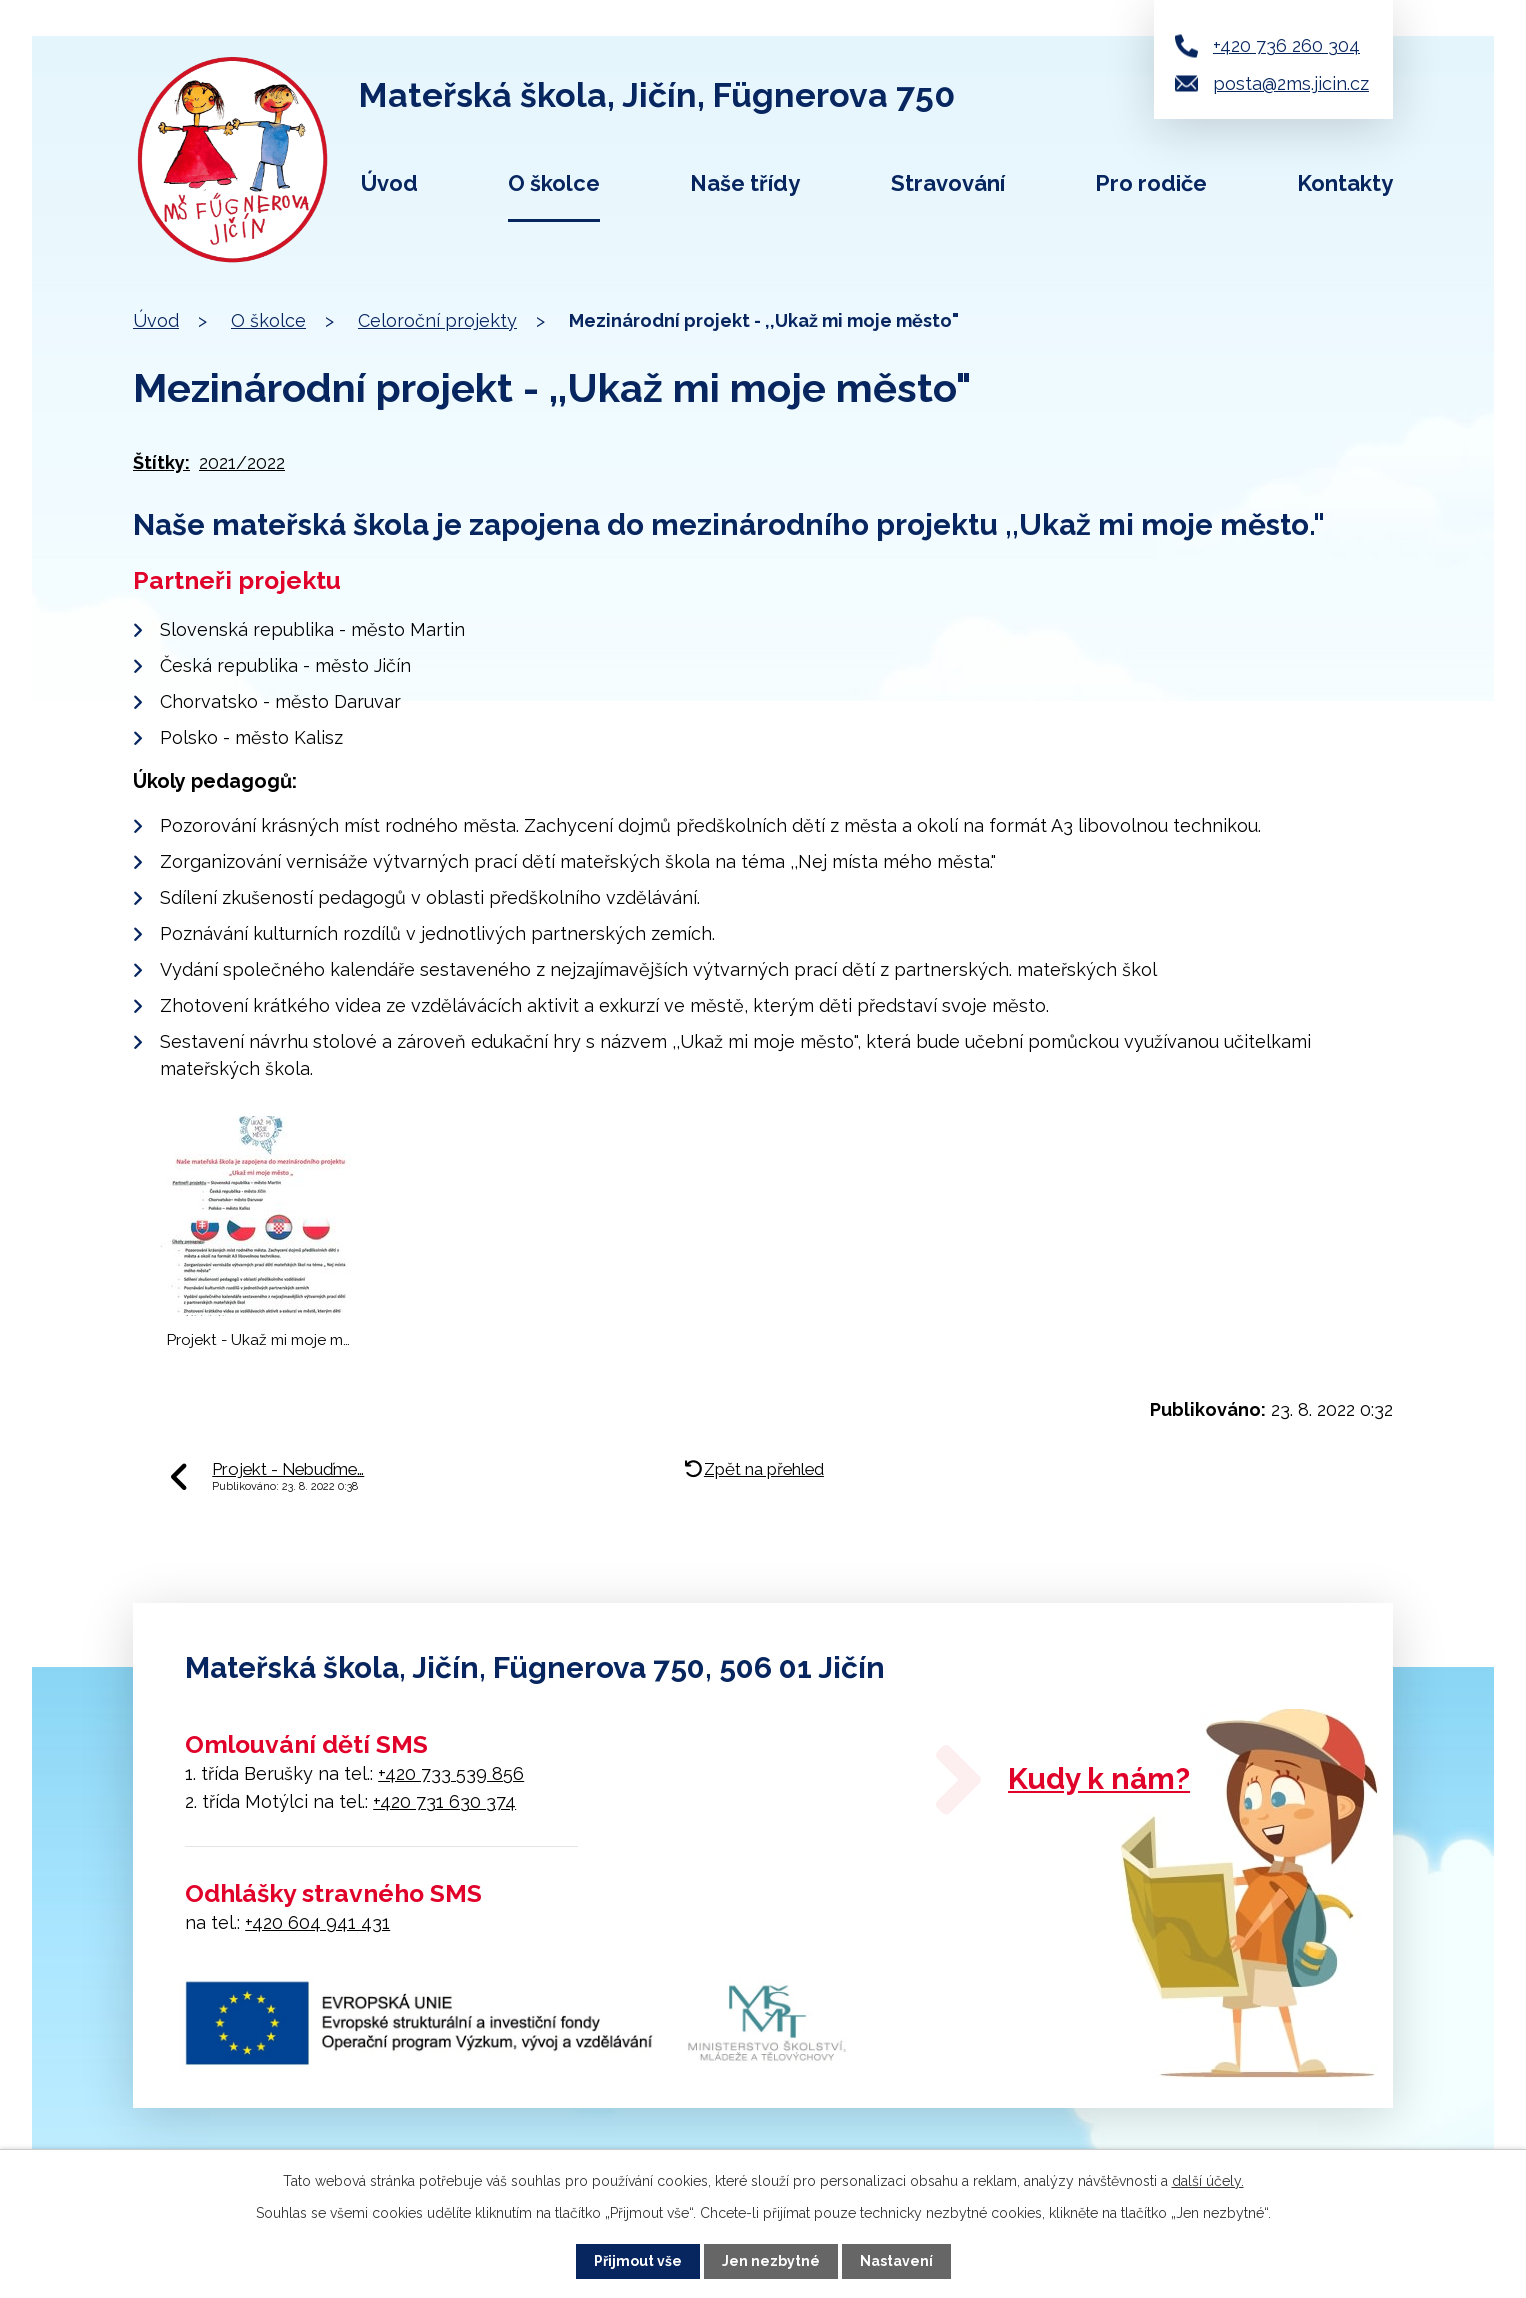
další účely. (1208, 2181)
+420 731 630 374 (444, 1801)
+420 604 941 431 (317, 1922)
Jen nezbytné (771, 2261)
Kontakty (1345, 183)
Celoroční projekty (437, 320)
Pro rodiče (1151, 183)
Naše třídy (745, 183)
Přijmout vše (638, 2261)
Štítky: (161, 462)
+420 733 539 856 (451, 1773)
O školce (554, 183)
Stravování (948, 183)
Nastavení (896, 2261)
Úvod (389, 183)
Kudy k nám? (1099, 1778)
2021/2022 (242, 462)
